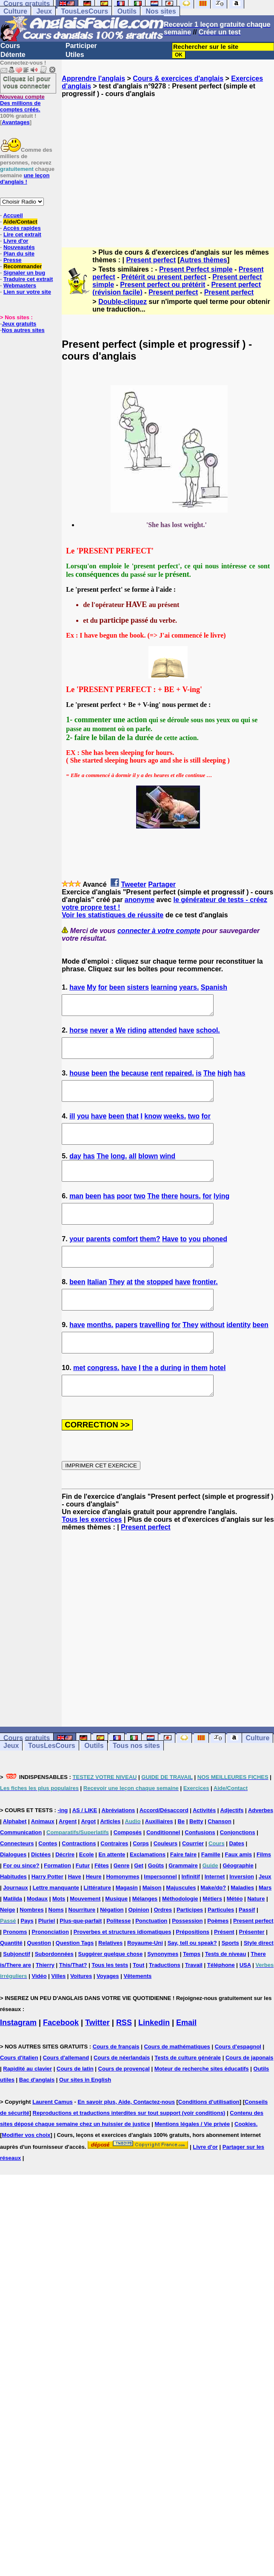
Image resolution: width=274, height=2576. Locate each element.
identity (238, 1355)
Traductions (164, 2003)
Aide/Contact (20, 221)
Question (39, 1981)
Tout (138, 2003)
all (133, 1171)
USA (245, 2003)
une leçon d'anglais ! (24, 178)
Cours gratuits (26, 1776)
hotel (217, 1402)
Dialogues (13, 1892)
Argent (68, 1859)
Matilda (12, 1937)
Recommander (22, 266)
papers (126, 1355)
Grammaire (183, 1904)
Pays (26, 1959)
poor (124, 1215)
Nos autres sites (23, 330)
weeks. (175, 1127)
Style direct (259, 1981)
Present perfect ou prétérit (162, 284)
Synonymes (162, 1992)
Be (181, 1859)
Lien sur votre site (27, 292)
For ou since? (21, 1904)
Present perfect (151, 260)
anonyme (139, 899)
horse (78, 1034)
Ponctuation (151, 1959)
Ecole (86, 1892)
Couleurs (165, 1881)
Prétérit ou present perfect (163, 277)
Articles (110, 1859)
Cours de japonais (249, 2096)
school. (208, 1034)
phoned (215, 1261)
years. (189, 987)
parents (98, 1261)
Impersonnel (160, 1915)
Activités (204, 1848)
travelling (155, 1355)
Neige (7, 1948)
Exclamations (148, 1892)
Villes (58, 2014)
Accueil (13, 215)
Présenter (252, 1970)
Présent (224, 1970)
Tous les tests (109, 2003)
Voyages (108, 2014)
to (183, 1261)
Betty (196, 1859)
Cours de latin (75, 2107)
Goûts (156, 1904)
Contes (47, 1881)
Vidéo (38, 2014)
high (224, 1080)
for (102, 987)
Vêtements (137, 2014)
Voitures (81, 2014)
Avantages (15, 122)
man (76, 1215)
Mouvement (85, 1937)
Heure (94, 1915)
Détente (13, 54)
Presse (12, 260)
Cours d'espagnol (238, 2085)
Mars (265, 1926)
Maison (152, 1926)
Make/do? (213, 1926)
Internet (215, 1915)
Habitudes (13, 1915)
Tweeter (133, 884)
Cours (10, 45)
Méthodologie (180, 1937)
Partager (162, 884)
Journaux (15, 1926)
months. (100, 1355)
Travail (194, 2003)
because (134, 1080)
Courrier (193, 1881)
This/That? (73, 2003)
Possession (187, 1959)
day (75, 1171)
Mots (58, 1937)
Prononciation (49, 1970)
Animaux (42, 1859)
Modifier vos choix (26, 2173)
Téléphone (221, 2003)
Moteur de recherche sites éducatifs (201, 2107)
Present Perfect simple (196, 269)
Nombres (31, 1948)
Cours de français (116, 2085)
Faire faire (183, 1892)
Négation (112, 1948)
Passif (247, 1948)
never (99, 1034)
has (239, 1080)
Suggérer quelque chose (110, 1992)
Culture (15, 11)
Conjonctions (237, 1870)
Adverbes (260, 1848)
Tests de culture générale (187, 2096)
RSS (124, 2061)
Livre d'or (16, 241)
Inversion (241, 1915)
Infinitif (191, 1915)
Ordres (163, 1948)
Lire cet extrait (22, 234)
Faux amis (238, 1892)
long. (119, 1171)
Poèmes (217, 1959)
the (114, 1080)
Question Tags (75, 1981)
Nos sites (161, 11)
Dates (236, 1881)
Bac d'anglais (36, 2118)
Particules (221, 1948)
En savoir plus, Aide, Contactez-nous (126, 2140)
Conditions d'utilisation (209, 2140)
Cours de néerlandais (122, 2096)
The (209, 1080)
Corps (141, 1881)
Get (138, 1904)
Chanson (219, 1859)
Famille (210, 1892)
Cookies (245, 2162)
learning (164, 987)
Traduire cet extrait (28, 279)
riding (137, 1034)
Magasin (127, 1926)
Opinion (138, 1948)
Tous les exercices (92, 1557)
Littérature (97, 1926)
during (171, 1402)
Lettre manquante (56, 1926)
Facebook (61, 2061)
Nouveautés (19, 247)
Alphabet (15, 1859)
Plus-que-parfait (81, 1959)
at (129, 1308)
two (194, 1127)
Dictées (41, 1892)
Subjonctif (16, 1992)
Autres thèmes (203, 260)
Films (264, 1892)
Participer (81, 45)
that (132, 1127)
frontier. (205, 1308)
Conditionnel (163, 1870)
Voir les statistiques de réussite (112, 915)
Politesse (118, 1959)
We (121, 1034)
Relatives (110, 1981)
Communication (21, 1870)
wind (167, 1171)
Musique (116, 1937)
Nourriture (82, 1948)
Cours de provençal (124, 2107)
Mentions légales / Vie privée (192, 2162)
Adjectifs (232, 1848)
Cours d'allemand (66, 2096)
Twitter (97, 2061)
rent (156, 1080)
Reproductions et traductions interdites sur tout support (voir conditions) (129, 2151)
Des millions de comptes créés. (22, 103)
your (76, 1261)
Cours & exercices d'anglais (178, 78)
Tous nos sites (136, 1783)
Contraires (114, 1881)
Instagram (18, 2061)
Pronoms (15, 1970)
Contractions (79, 1881)
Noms (56, 1948)
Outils (127, 11)
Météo (235, 1937)
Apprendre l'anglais (93, 78)
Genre (122, 1904)
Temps (191, 1992)
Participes (190, 1948)
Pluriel (46, 1959)
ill (72, 1127)
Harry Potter (47, 1915)
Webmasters (19, 285)
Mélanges (144, 1937)
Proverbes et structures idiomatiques (122, 1970)
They (117, 1308)
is (198, 1080)
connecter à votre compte (158, 930)
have (77, 987)
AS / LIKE (84, 1848)
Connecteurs (17, 1881)
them (199, 1402)
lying (221, 1215)
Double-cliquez (122, 301)
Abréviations (118, 1848)
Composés (128, 1870)
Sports (230, 1981)
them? (150, 1261)
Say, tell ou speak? (192, 1981)
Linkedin (154, 2061)
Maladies (242, 1926)
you (83, 1127)
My (91, 987)
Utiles (75, 54)
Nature (256, 1937)
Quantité (11, 1981)
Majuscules (181, 1926)
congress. (103, 1402)
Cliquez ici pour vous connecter (27, 82)
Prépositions (192, 1970)
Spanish (214, 987)
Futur (83, 1904)
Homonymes (122, 1915)
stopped (160, 1308)
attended (162, 1034)
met (79, 1402)
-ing (62, 1848)
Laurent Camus (52, 2140)
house (79, 1080)
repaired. (179, 1080)
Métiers (212, 1937)
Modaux (37, 1937)
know (153, 1127)
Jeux (43, 11)
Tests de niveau (225, 1992)
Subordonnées (54, 1992)
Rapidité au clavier (27, 2107)
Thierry (45, 2003)
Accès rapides (21, 228)
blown (148, 1171)
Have (170, 1261)
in (186, 1402)
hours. (190, 1215)
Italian (97, 1308)
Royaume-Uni (145, 1981)
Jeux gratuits (19, 324)
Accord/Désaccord (164, 1848)
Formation (57, 1904)
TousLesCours (84, 11)
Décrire (64, 1892)
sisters (138, 987)
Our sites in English (85, 2118)
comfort (125, 1261)
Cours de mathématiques (177, 2085)
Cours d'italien (19, 2096)
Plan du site (18, 253)
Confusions (200, 1870)
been (117, 987)
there (169, 1215)
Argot (88, 1859)
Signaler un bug (24, 273)
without (212, 1355)
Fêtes (101, 1904)
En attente (111, 1892)
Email (186, 2061)
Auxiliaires (159, 1859)
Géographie (238, 1904)
